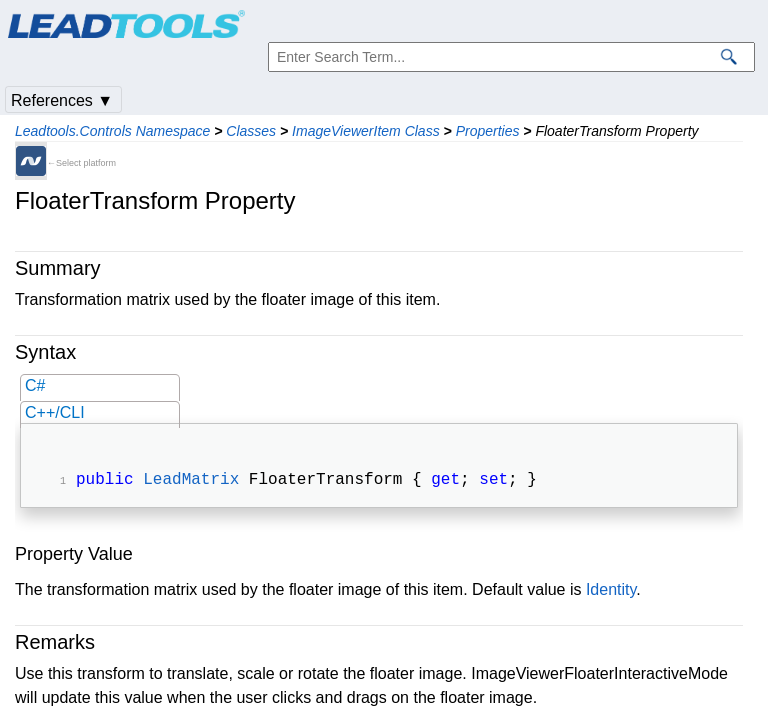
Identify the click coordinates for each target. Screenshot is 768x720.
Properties (488, 131)
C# (35, 385)
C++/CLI (55, 412)
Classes (251, 131)
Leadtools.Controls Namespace (112, 131)
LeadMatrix (191, 482)
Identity (611, 591)
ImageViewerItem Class (366, 131)
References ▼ (62, 100)
